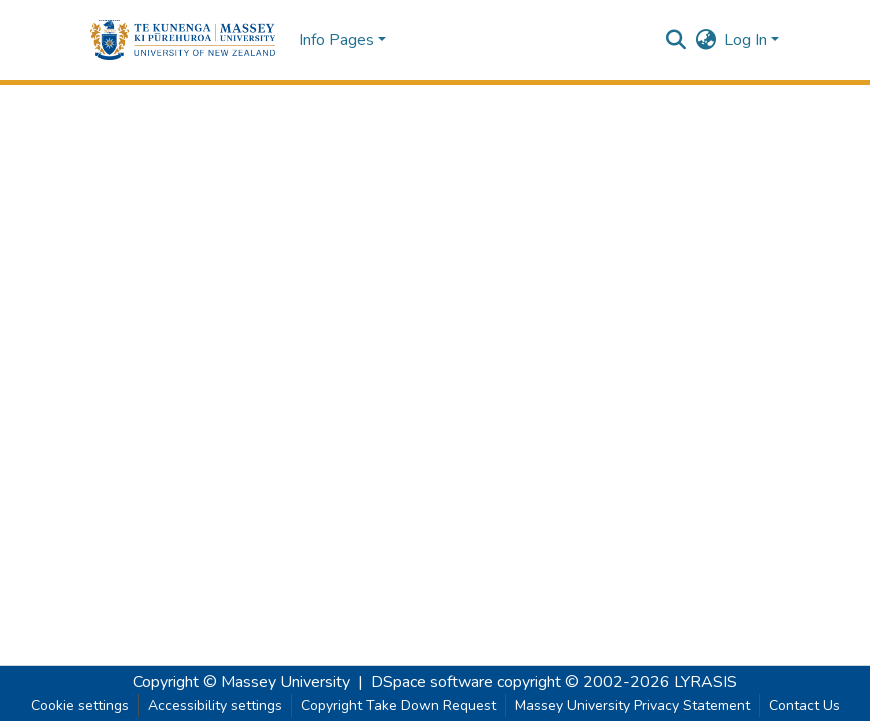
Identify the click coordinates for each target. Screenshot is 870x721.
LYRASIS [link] (705, 682)
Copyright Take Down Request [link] (398, 705)
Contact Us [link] (804, 705)
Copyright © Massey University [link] (241, 682)
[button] (182, 40)
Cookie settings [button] (80, 705)
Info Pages (336, 40)
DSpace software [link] (432, 682)
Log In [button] (747, 40)
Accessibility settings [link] (215, 705)
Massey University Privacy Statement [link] (632, 705)
